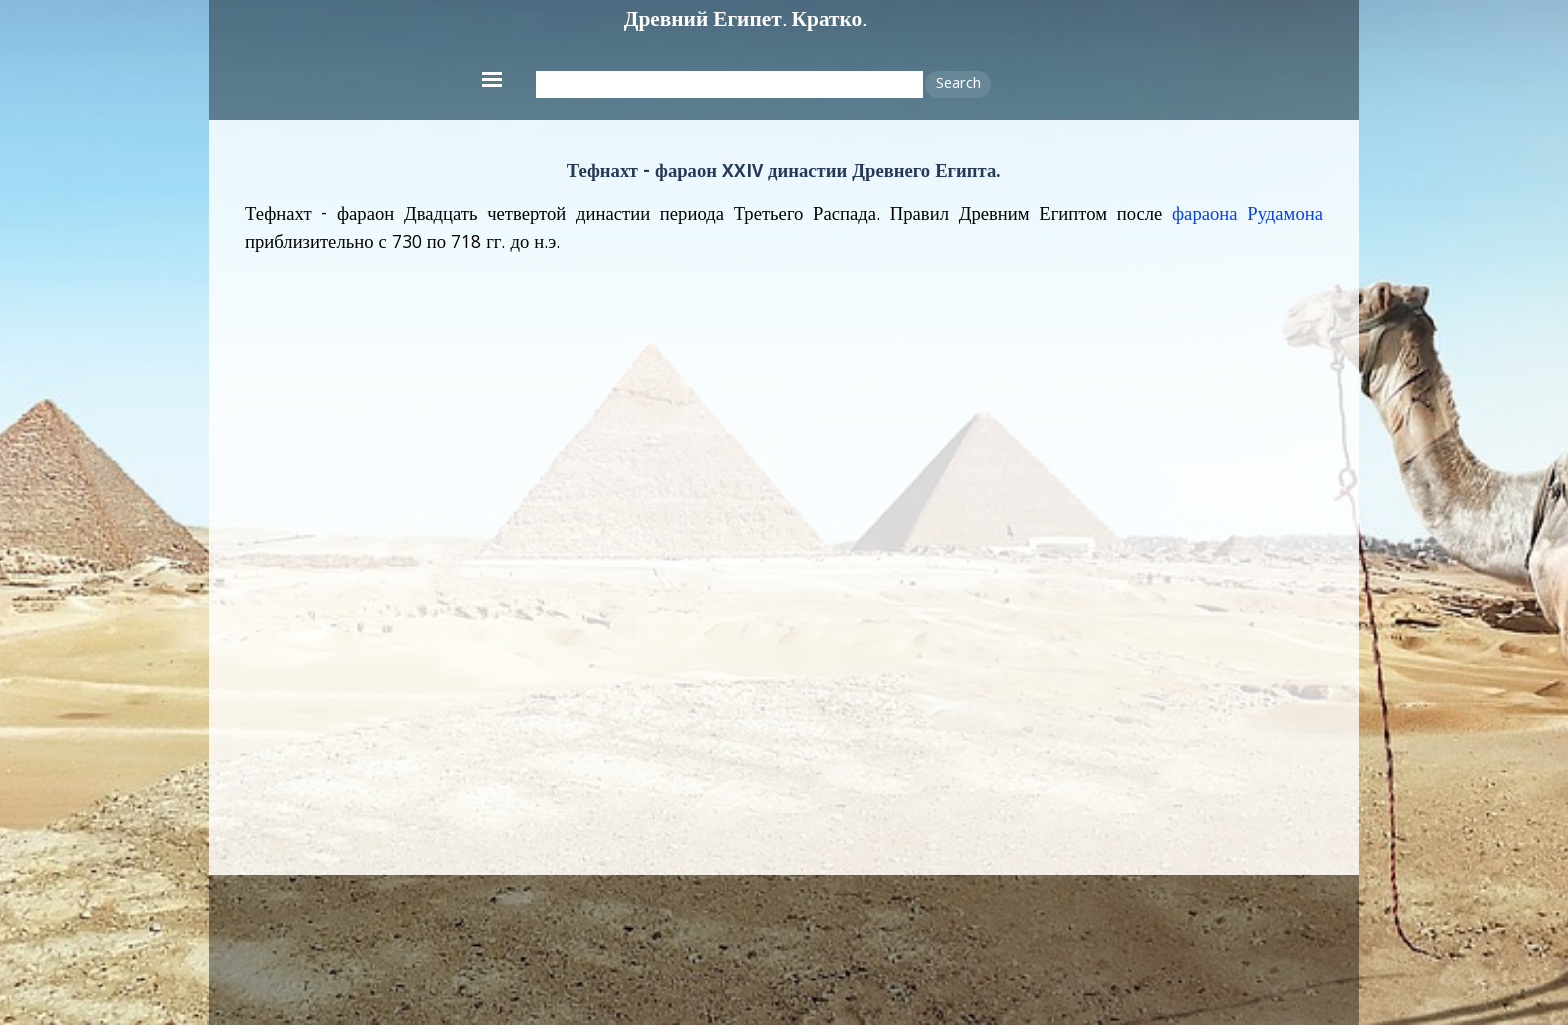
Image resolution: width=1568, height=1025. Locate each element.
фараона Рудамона (1247, 216)
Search (958, 85)
